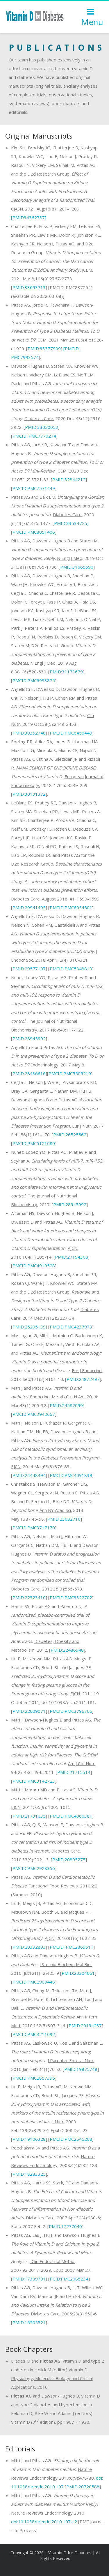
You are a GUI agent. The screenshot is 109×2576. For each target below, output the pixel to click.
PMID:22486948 (67, 1650)
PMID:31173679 (66, 672)
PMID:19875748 (80, 2069)
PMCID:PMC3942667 (33, 1414)
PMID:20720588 (82, 2487)
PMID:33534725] (71, 523)
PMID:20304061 (78, 1973)
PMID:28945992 (29, 1038)
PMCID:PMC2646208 (71, 2139)
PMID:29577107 (29, 969)
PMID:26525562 (69, 1134)
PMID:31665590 (76, 567)
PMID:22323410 (29, 1597)
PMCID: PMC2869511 (71, 1947)
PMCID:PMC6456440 (71, 733)
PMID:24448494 (29, 1475)
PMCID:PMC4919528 (33, 1265)
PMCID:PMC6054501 (71, 907)
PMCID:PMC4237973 (71, 1327)
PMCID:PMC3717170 (33, 1528)
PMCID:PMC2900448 (33, 1982)
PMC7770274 (34, 436)
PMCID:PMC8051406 (33, 532)
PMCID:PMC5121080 (33, 1143)
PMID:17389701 (29, 2279)
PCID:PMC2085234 (69, 2279)
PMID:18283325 (29, 2174)
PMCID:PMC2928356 (33, 1868)
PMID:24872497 (83, 1379)
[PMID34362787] (28, 217)
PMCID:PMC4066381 (71, 1816)
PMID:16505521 (29, 2322)
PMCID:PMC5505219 (70, 1073)
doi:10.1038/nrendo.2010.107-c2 (44, 2521)
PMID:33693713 (29, 287)
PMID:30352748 (29, 733)
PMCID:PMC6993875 (33, 680)
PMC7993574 (25, 357)
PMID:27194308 (71, 1257)
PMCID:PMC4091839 (71, 1475)
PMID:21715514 (73, 1772)
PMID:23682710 (64, 1519)
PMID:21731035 (29, 1816)
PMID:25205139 (29, 1327)
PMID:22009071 (29, 1711)
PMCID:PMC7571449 (33, 488)
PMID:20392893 (29, 1947)
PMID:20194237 (85, 2025)
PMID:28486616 (29, 1073)
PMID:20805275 (68, 1859)
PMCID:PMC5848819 (71, 969)
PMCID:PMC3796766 (71, 1711)
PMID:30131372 (29, 794)
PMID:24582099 (66, 1405)
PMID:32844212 (68, 479)
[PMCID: (71, 348)
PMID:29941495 (29, 907)
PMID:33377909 (44, 348)
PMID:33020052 (41, 427)
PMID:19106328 (29, 2139)
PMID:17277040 (65, 2226)
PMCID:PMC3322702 (71, 1597)
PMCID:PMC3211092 (33, 2034)
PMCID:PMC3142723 (33, 1781)
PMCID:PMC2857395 (33, 2078)
